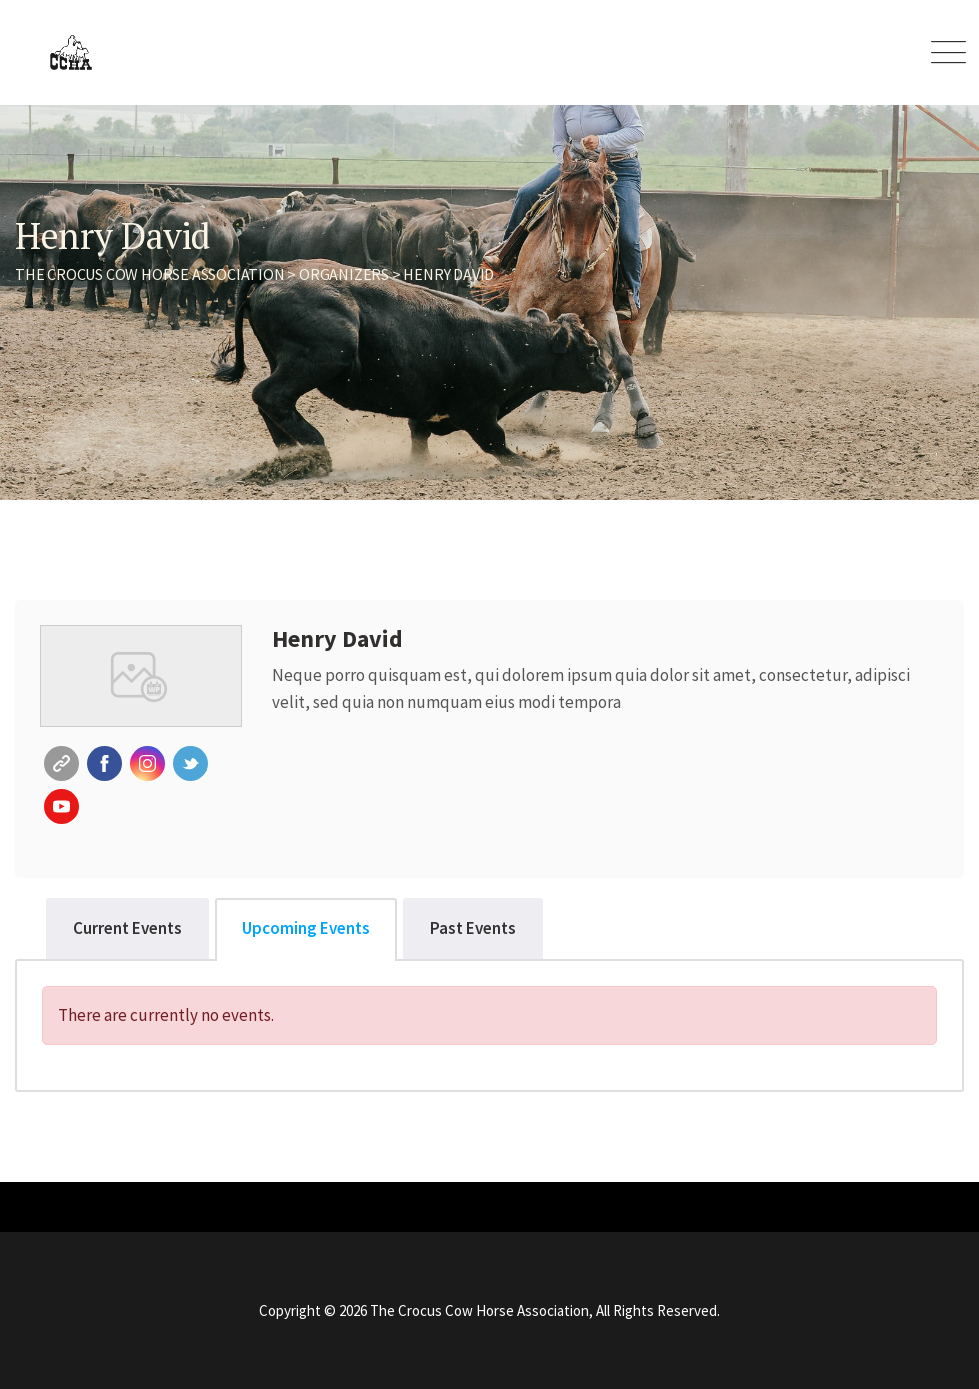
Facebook (104, 763)
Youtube (61, 806)
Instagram (147, 763)
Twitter (190, 763)
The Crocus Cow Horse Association (479, 1310)
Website (61, 763)
